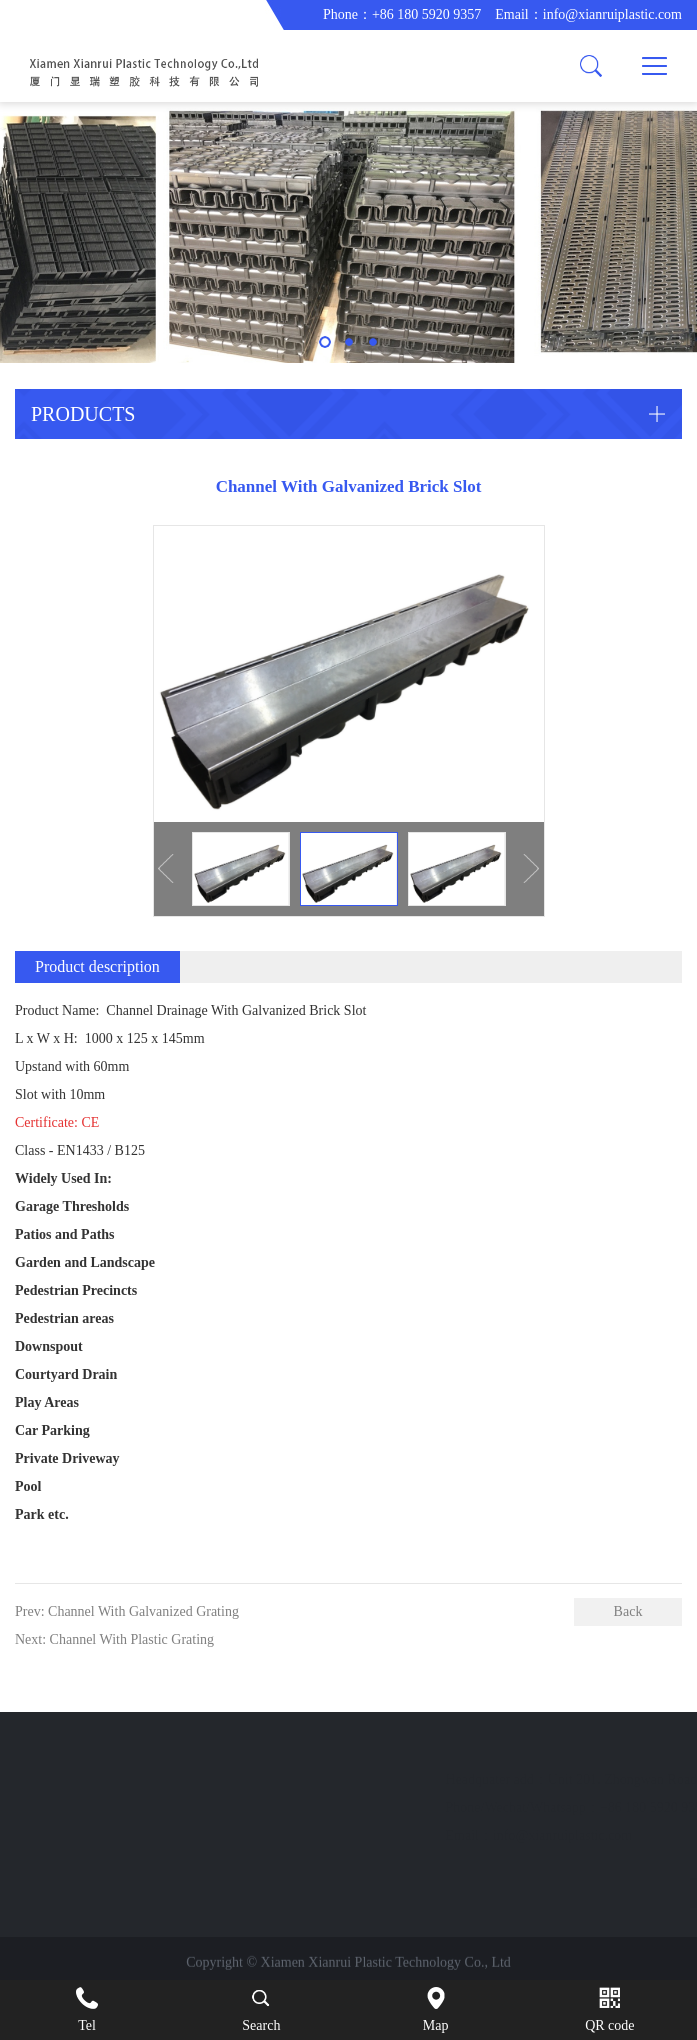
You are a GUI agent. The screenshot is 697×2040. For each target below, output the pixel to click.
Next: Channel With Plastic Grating (114, 1639)
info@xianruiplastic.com (612, 14)
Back (628, 1611)
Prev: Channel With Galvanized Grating (127, 1611)
